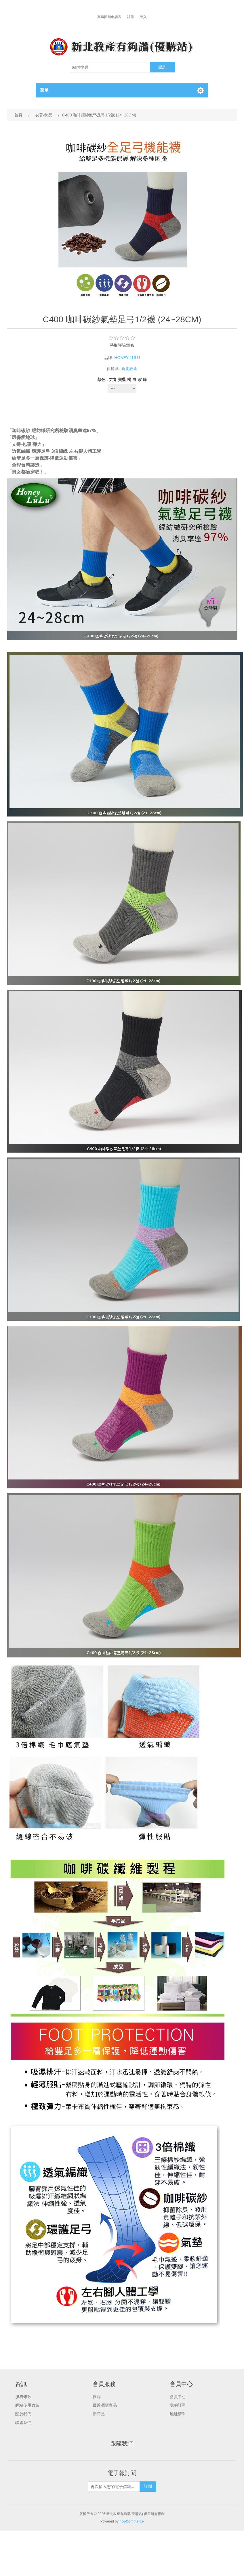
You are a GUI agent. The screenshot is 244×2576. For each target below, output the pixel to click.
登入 (143, 17)
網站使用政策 (27, 2405)
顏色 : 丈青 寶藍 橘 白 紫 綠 (122, 379)
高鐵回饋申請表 (109, 17)
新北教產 (129, 368)
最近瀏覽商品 (105, 2405)
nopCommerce (131, 2521)
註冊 (130, 17)
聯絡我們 (23, 2422)
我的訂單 (178, 2405)
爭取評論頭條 (122, 345)
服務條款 (23, 2396)
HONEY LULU (127, 357)
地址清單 (178, 2414)
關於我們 (23, 2414)
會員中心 (178, 2396)
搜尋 (97, 2396)
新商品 (99, 2414)
